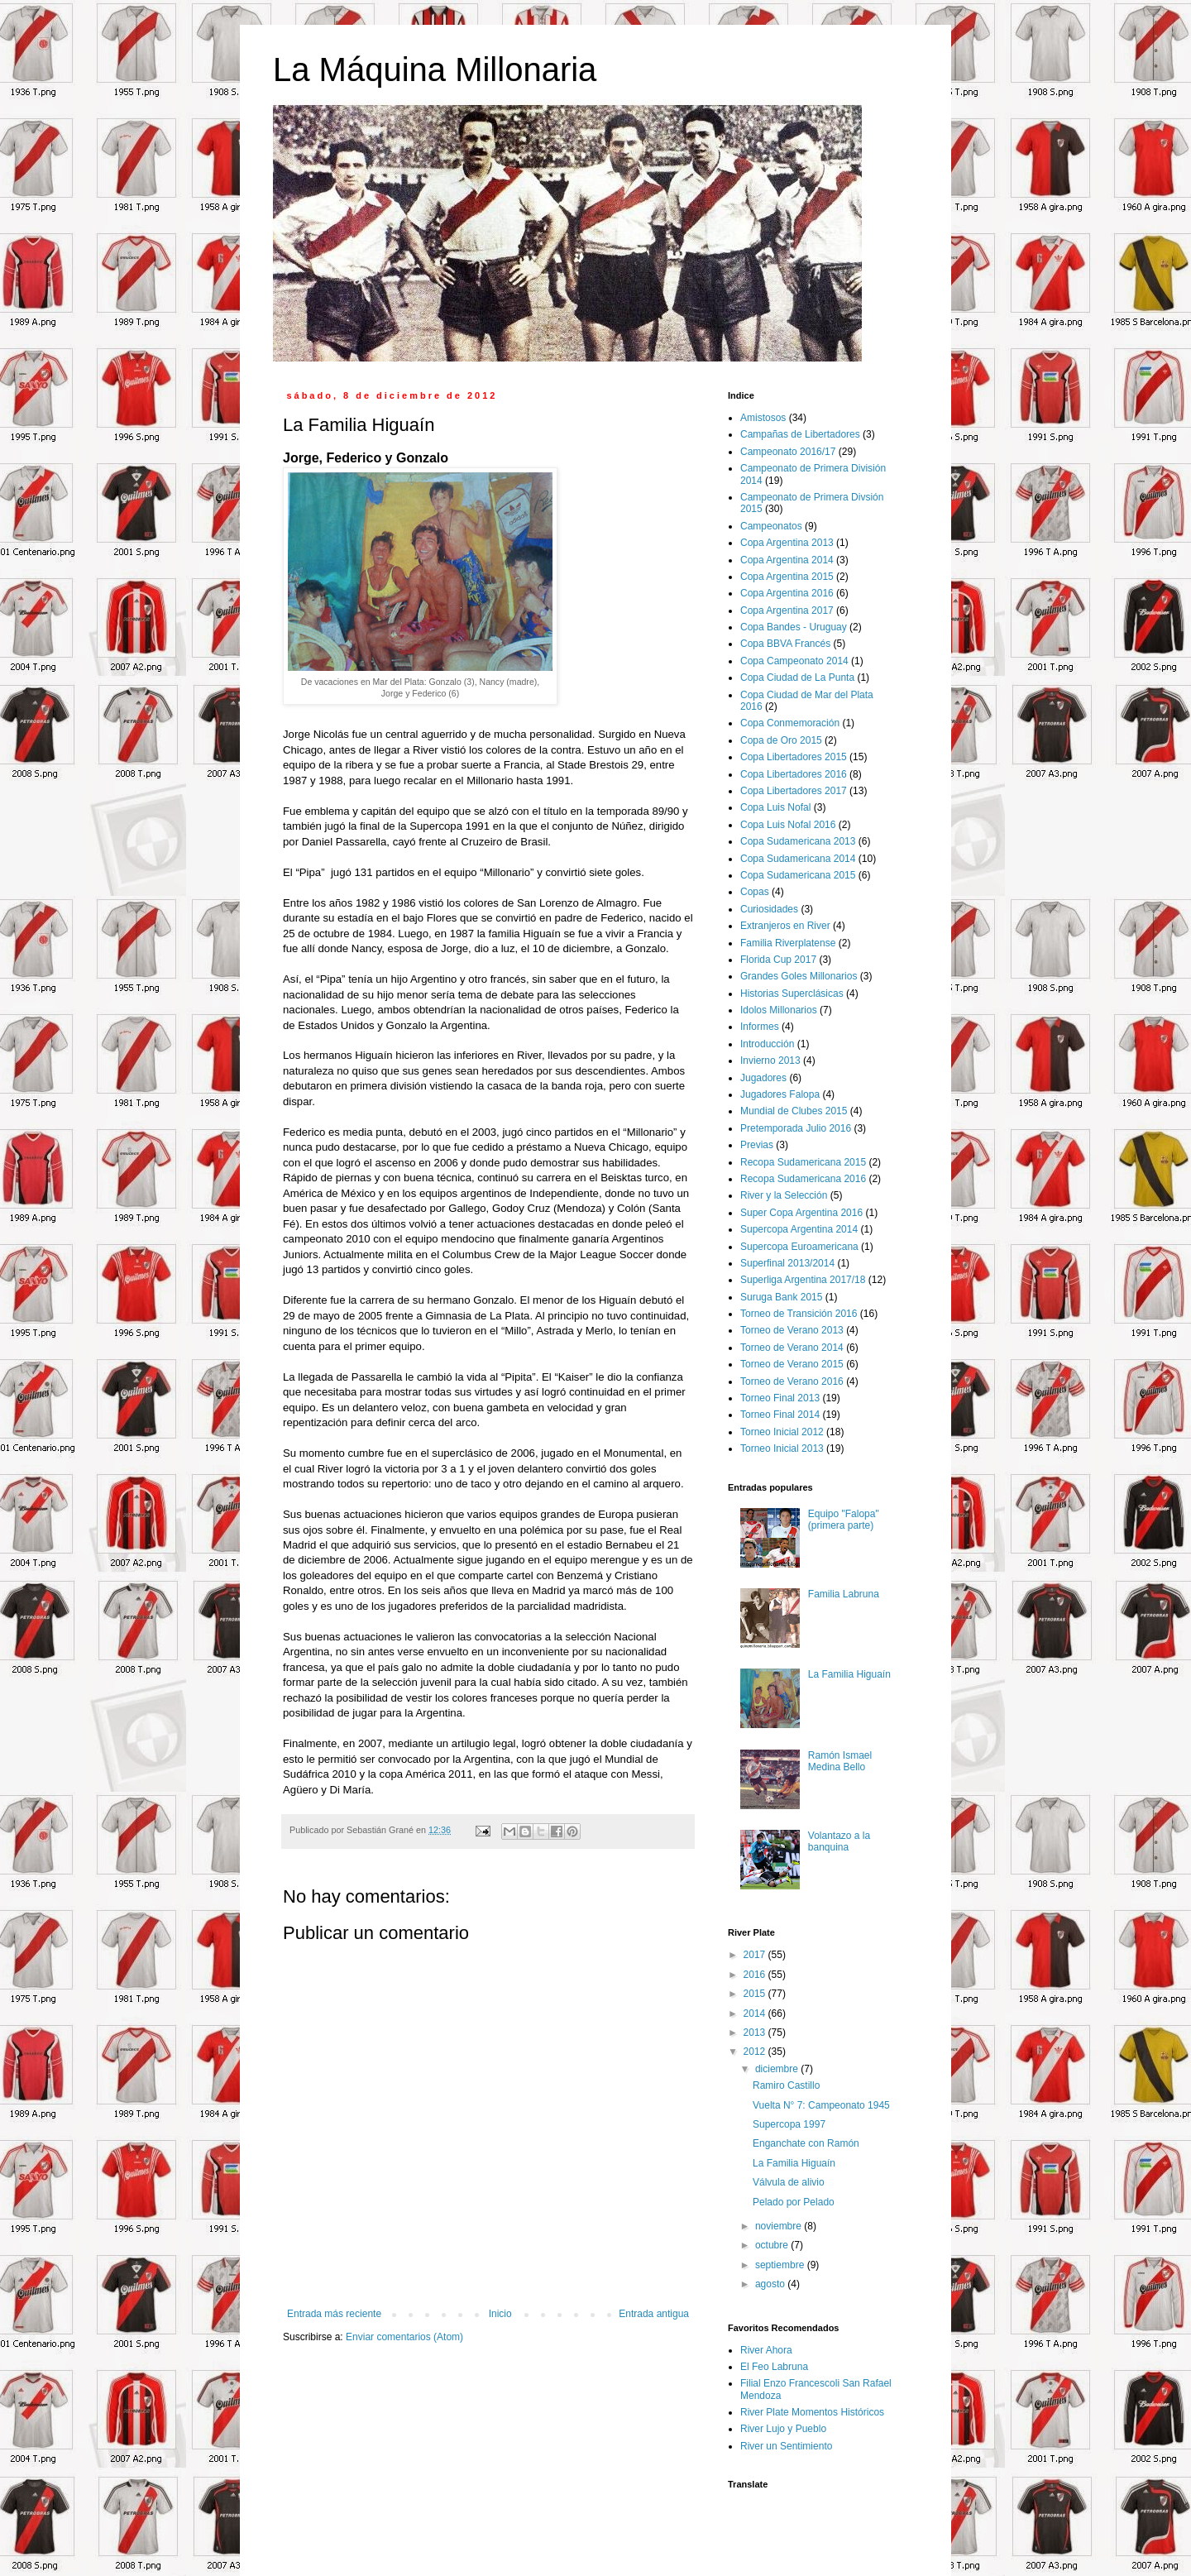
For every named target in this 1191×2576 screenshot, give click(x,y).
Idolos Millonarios (778, 1010)
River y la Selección (783, 1195)
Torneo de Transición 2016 (798, 1313)
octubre (773, 2245)
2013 (756, 2032)
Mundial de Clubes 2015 (793, 1111)
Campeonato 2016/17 (787, 451)
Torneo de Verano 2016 (792, 1381)
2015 (756, 1993)
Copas (754, 892)
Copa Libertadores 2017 (793, 791)
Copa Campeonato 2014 (794, 661)
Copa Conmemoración (789, 723)
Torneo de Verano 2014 (792, 1347)
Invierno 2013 (770, 1060)
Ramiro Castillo (786, 2085)
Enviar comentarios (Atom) (404, 2337)
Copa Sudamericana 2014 (797, 858)
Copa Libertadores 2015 (793, 757)
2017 (756, 1955)
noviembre (779, 2226)
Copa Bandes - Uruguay (793, 627)
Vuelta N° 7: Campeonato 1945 (821, 2105)
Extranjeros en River (785, 925)
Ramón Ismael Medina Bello (840, 1761)
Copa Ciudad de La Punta (797, 677)
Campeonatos (771, 526)
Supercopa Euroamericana (799, 1246)
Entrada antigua (654, 2314)
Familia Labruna (843, 1594)
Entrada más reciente (334, 2314)
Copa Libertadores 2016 (793, 774)
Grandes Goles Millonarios (798, 976)
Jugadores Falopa (780, 1094)
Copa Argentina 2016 (787, 593)
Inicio (500, 2314)
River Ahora (766, 2350)
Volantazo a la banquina (839, 1841)
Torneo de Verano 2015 (792, 1364)
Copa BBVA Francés (785, 643)
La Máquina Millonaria (434, 69)
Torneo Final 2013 (780, 1398)
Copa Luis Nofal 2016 (787, 825)
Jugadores (763, 1078)
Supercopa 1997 (789, 2124)
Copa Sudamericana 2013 (797, 841)
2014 (756, 2013)
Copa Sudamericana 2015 (797, 875)
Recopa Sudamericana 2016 (803, 1179)
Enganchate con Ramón (806, 2143)
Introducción (767, 1044)
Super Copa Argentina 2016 (801, 1213)
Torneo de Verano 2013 (792, 1330)
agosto (771, 2284)
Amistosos (763, 418)
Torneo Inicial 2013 (782, 1448)
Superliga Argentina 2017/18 (802, 1280)
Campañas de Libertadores (800, 434)
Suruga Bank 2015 (781, 1297)
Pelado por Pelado (794, 2202)
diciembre (778, 2069)
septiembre (781, 2265)
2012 (756, 2051)
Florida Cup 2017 (778, 959)
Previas (756, 1145)
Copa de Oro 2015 (781, 740)
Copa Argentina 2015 (787, 576)
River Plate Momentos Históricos (812, 2412)
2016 (756, 1974)
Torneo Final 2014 (780, 1414)
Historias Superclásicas (792, 993)
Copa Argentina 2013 (787, 542)
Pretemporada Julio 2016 (795, 1128)
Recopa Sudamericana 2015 (803, 1162)
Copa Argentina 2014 (787, 560)
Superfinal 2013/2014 (787, 1263)
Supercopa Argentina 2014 (799, 1229)
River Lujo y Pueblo (783, 2429)
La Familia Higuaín (849, 1674)
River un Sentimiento (786, 2446)
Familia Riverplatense (787, 943)
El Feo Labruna (774, 2367)
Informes (759, 1026)
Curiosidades (769, 909)
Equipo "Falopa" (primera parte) (843, 1519)
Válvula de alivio (789, 2182)
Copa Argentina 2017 (787, 610)
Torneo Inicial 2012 (782, 1432)
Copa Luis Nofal (775, 807)
